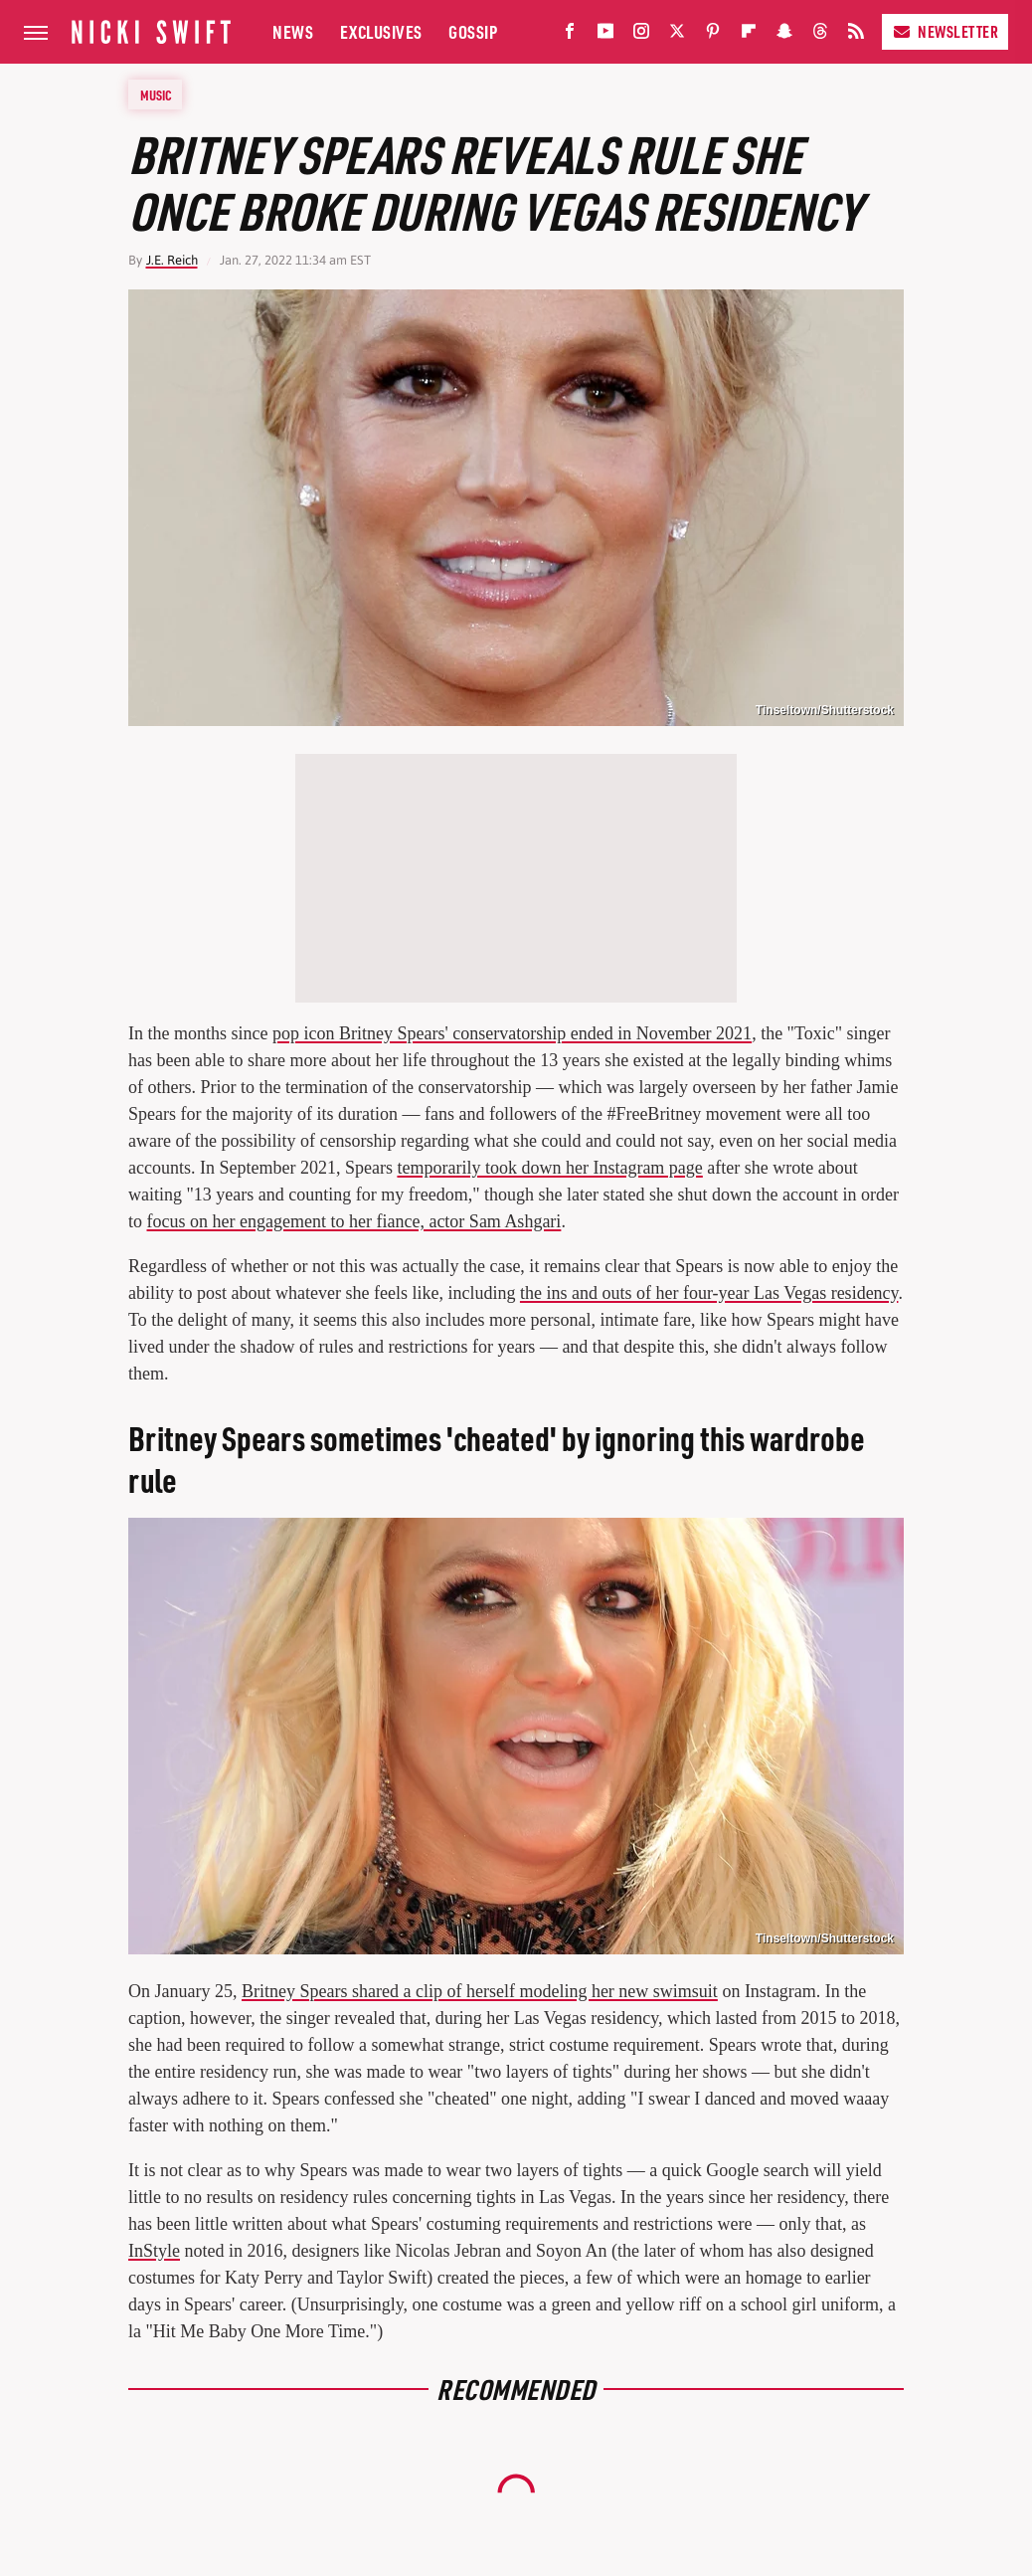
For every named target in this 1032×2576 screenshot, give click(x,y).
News (292, 31)
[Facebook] (570, 35)
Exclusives (381, 31)
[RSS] (856, 35)
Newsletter (945, 31)
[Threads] (820, 35)
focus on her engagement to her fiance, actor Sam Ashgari (354, 1221)
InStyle (154, 2251)
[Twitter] (677, 35)
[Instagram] (641, 35)
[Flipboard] (749, 35)
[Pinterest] (713, 35)
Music (156, 94)
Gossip (472, 31)
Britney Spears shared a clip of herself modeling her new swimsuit (480, 1991)
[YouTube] (605, 35)
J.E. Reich (172, 260)
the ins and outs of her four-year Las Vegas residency (709, 1293)
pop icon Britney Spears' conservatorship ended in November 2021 (512, 1033)
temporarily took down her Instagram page (549, 1168)
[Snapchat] (784, 35)
